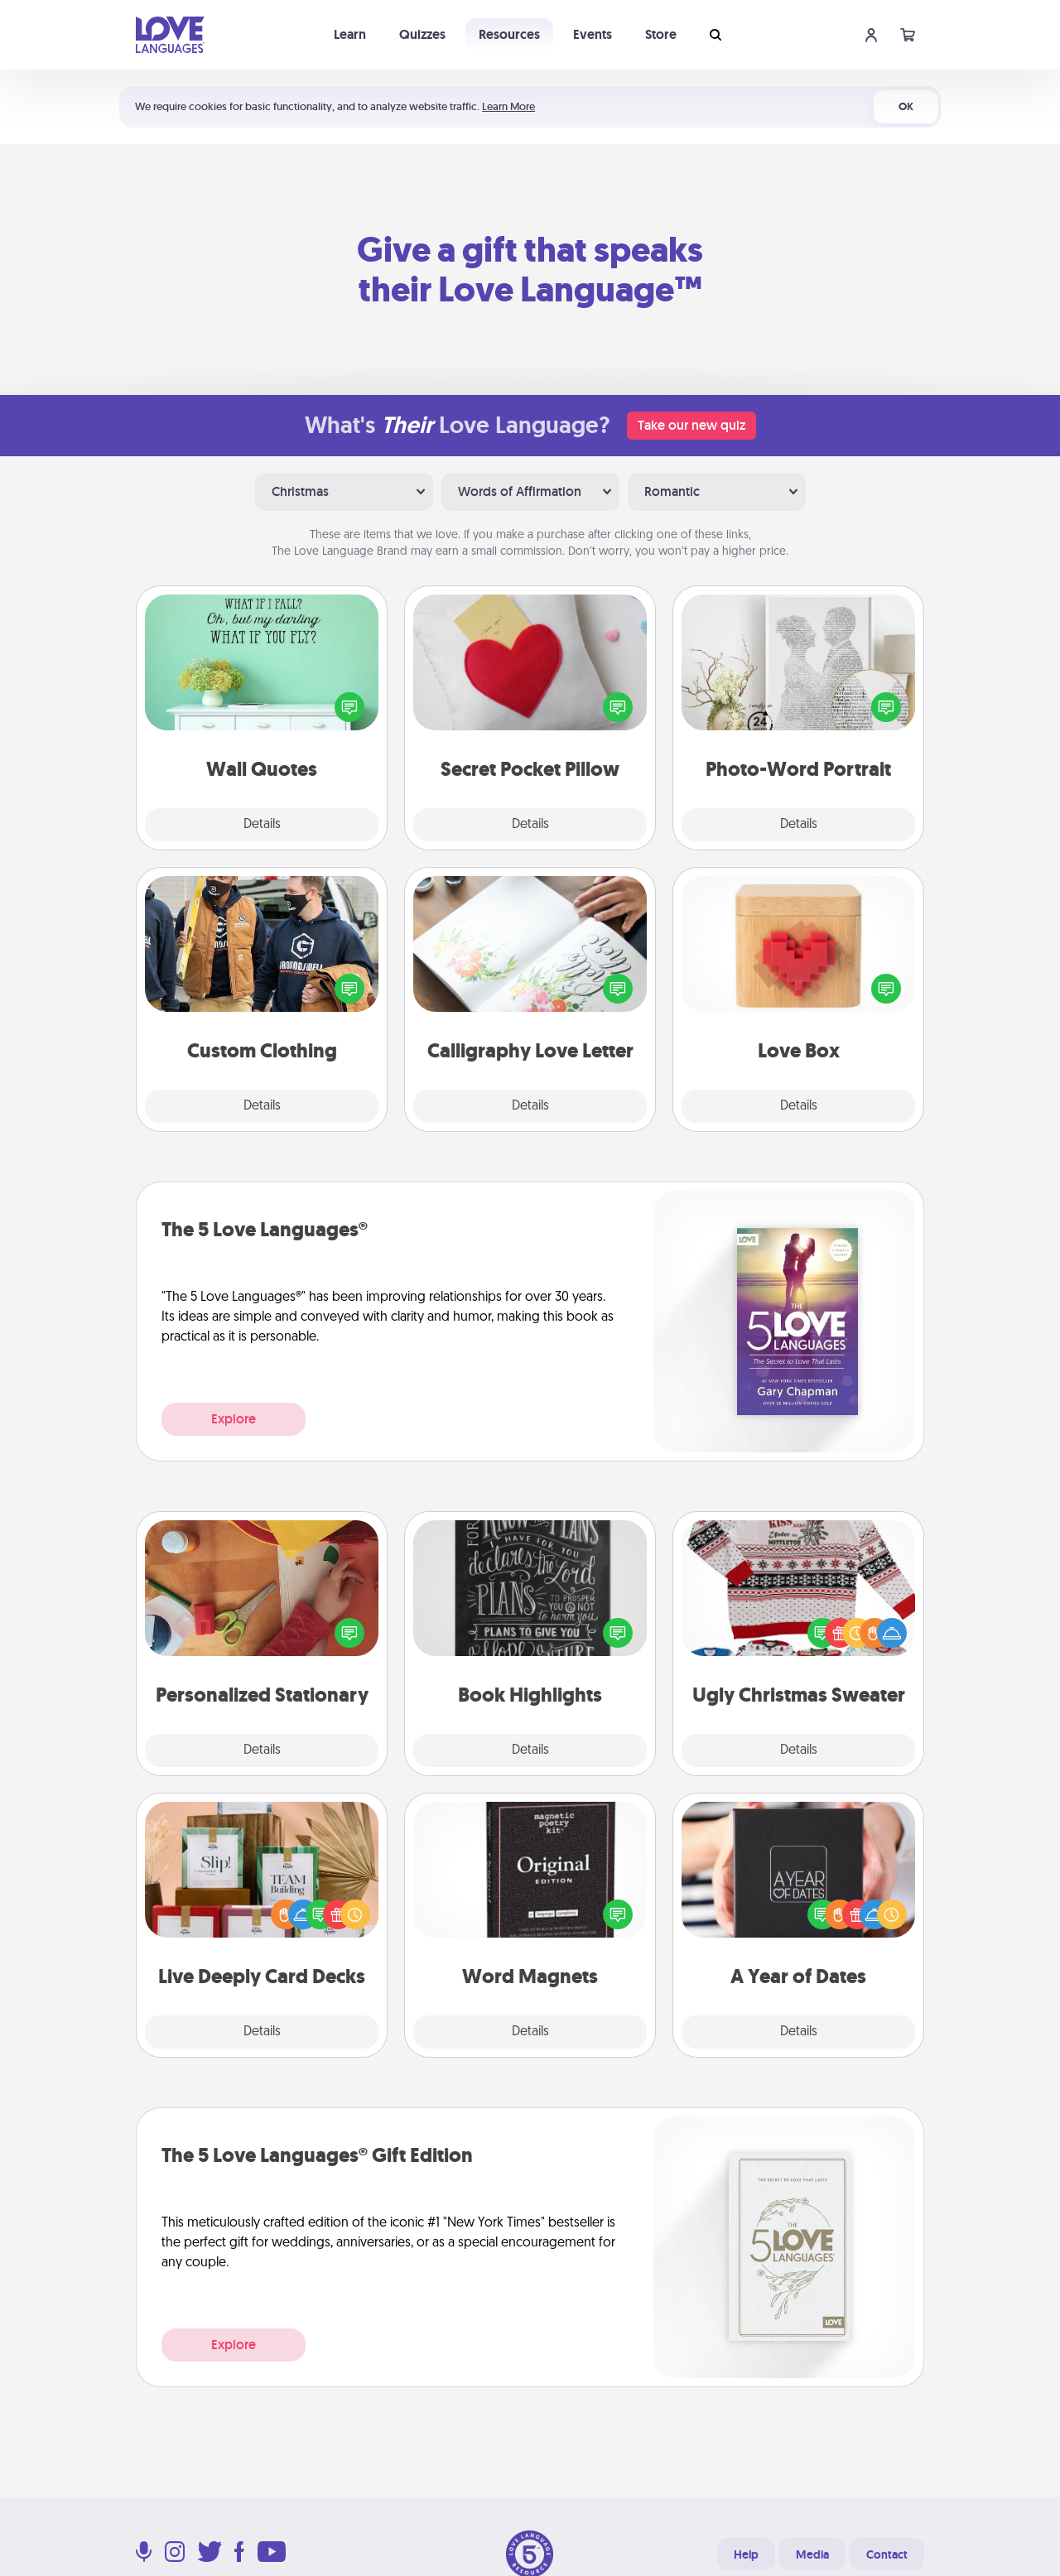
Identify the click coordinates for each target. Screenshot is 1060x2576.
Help (746, 2554)
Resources (509, 34)
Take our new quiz (691, 425)
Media (812, 2554)
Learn (350, 34)
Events (592, 34)
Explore (233, 1419)
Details (262, 824)
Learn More (508, 106)
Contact (887, 2554)
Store (661, 34)
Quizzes (422, 34)
